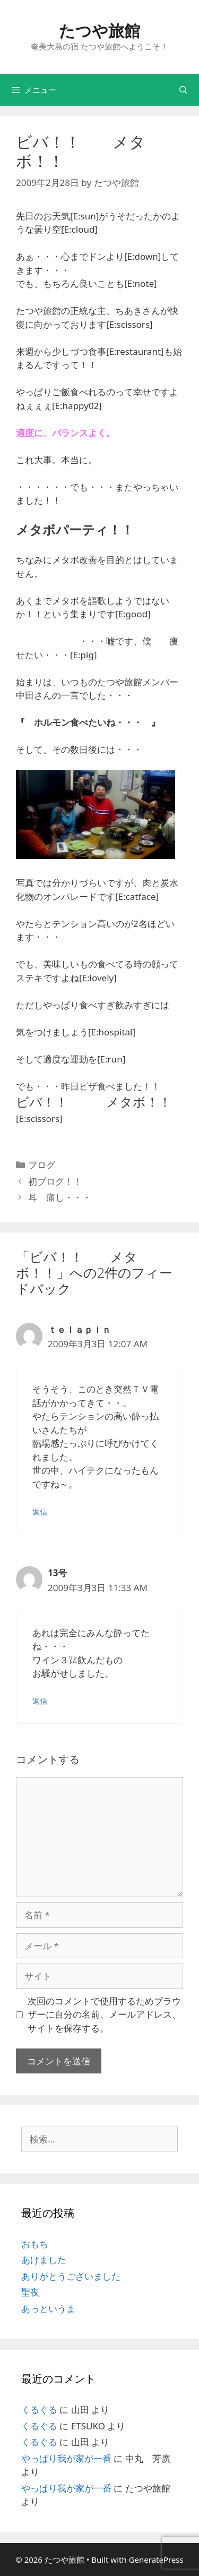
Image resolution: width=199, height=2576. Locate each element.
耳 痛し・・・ (59, 1197)
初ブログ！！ (59, 1181)
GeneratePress (156, 2559)
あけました (43, 2260)
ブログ (41, 1165)
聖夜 (30, 2292)
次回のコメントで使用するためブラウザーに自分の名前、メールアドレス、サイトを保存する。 (104, 2014)
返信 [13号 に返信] (39, 1701)
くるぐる (39, 2409)
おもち (34, 2244)
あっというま (48, 2308)
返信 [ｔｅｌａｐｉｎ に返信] (39, 1512)
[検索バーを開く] (183, 90)
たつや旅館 (99, 30)
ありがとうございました (70, 2276)
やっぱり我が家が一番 (66, 2458)
